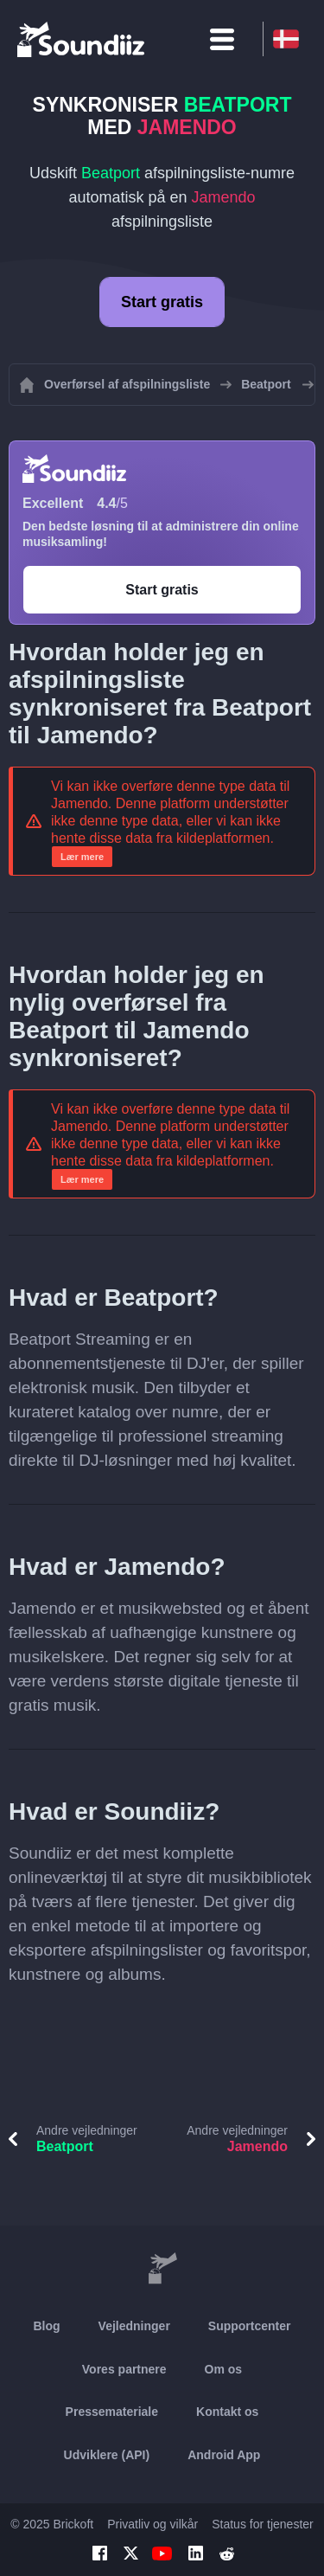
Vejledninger (134, 2326)
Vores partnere (124, 2369)
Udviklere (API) (107, 2455)
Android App (223, 2455)
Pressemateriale (112, 2412)
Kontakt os (227, 2412)
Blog (46, 2326)
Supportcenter (249, 2326)
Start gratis (162, 302)
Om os (224, 2369)
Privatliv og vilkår (152, 2524)
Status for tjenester (263, 2524)
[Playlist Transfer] (82, 38)
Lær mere (82, 856)
